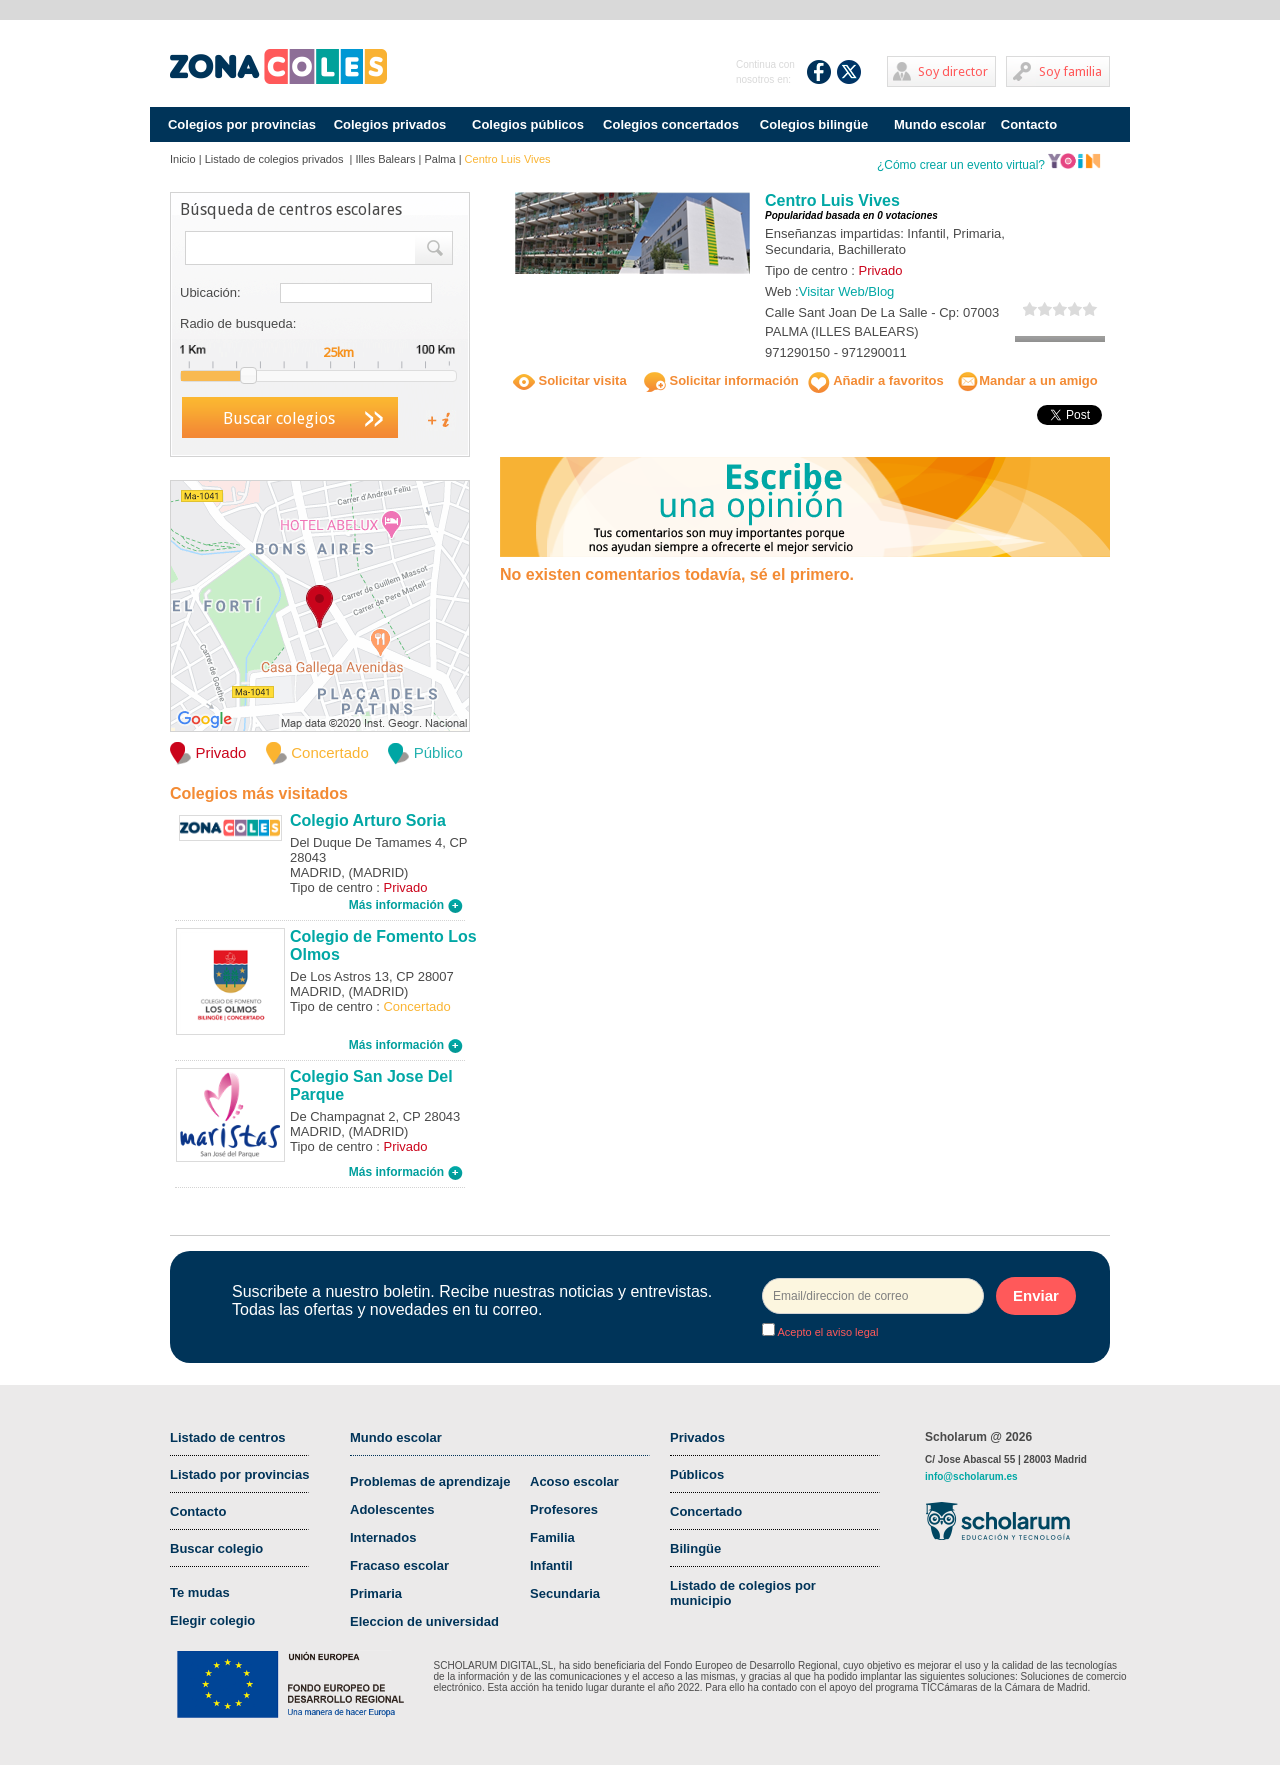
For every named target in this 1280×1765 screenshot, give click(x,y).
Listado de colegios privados (276, 159)
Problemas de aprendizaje (430, 1481)
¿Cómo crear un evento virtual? (989, 165)
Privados (697, 1437)
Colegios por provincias (242, 124)
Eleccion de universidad (424, 1621)
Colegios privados (390, 124)
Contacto (1029, 124)
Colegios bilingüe (814, 124)
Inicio (183, 159)
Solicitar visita (570, 380)
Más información (406, 905)
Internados (383, 1537)
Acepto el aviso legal (826, 1332)
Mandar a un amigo (1027, 380)
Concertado (706, 1511)
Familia (552, 1537)
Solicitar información (721, 380)
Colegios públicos (528, 124)
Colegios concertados (671, 124)
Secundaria (565, 1593)
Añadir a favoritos (876, 380)
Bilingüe (695, 1548)
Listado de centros (228, 1437)
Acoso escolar (574, 1481)
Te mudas (200, 1592)
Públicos (697, 1474)
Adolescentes (392, 1509)
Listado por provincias (239, 1474)
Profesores (564, 1509)
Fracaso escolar (399, 1565)
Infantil (551, 1565)
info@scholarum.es (971, 1476)
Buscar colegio (216, 1548)
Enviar (1036, 1295)
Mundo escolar (940, 124)
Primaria (376, 1593)
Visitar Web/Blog (847, 291)
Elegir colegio (212, 1620)
